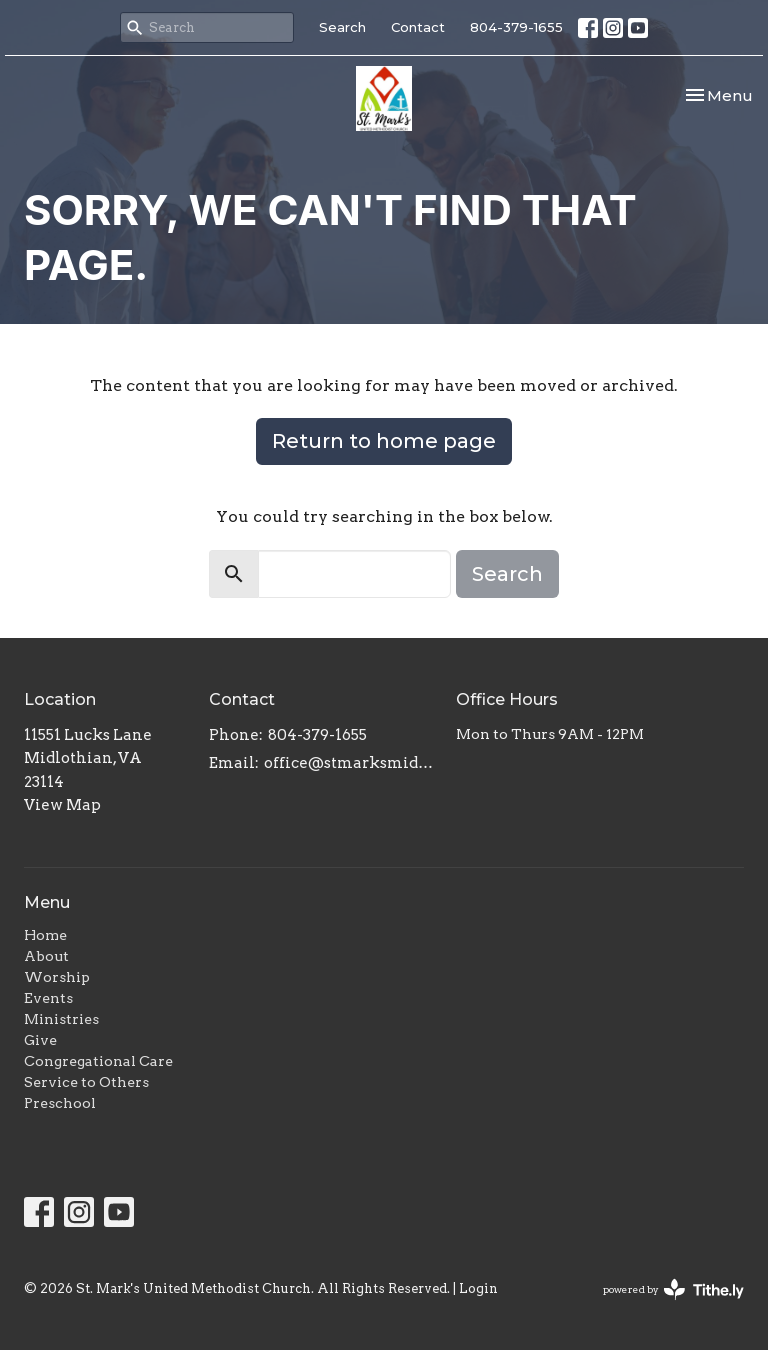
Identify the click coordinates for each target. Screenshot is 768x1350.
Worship (57, 977)
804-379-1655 (516, 27)
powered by (673, 1289)
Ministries (61, 1019)
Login (478, 1288)
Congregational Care (98, 1061)
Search (342, 27)
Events (48, 998)
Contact (418, 27)
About (46, 956)
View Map (62, 805)
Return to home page (384, 441)
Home (45, 935)
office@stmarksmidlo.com (350, 763)
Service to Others (86, 1082)
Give (40, 1040)
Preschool (60, 1103)
